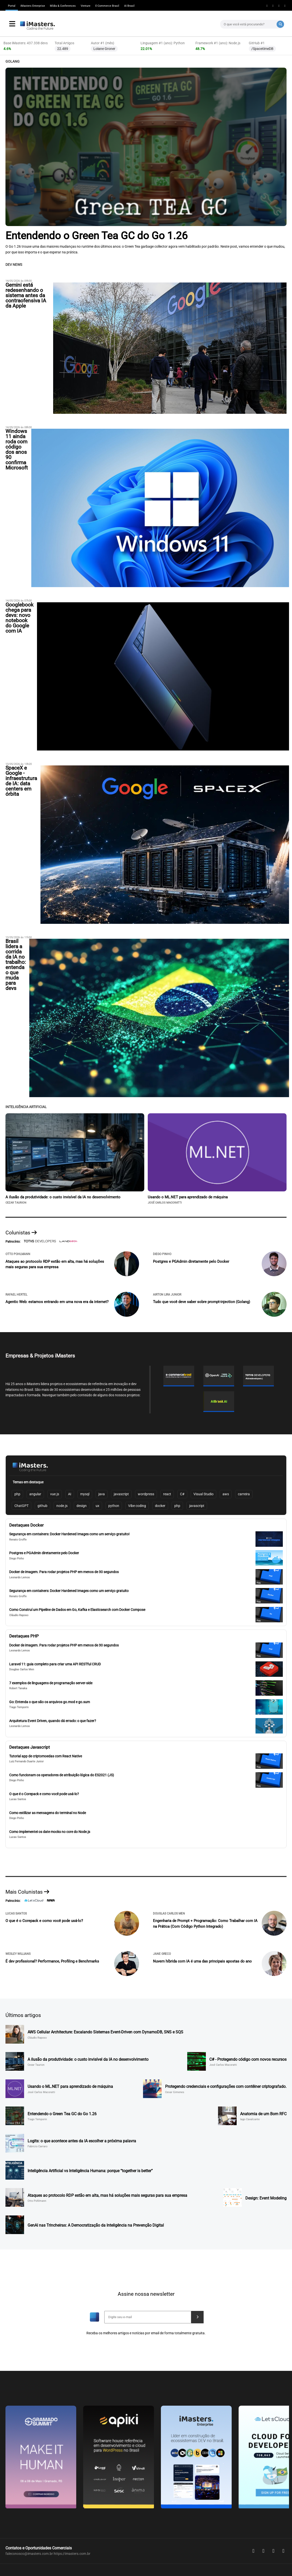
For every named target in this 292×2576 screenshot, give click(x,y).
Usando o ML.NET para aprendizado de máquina (188, 1197)
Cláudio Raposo (18, 1615)
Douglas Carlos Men (21, 1669)
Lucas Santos (17, 1799)
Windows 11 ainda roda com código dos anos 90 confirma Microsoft (16, 449)
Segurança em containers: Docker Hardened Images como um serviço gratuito (69, 1591)
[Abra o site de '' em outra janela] (178, 1377)
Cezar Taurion (15, 1202)
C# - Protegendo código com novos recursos (248, 2059)
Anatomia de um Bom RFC (263, 2113)
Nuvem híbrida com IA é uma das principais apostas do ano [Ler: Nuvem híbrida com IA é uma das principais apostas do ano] (202, 1961)
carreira (244, 1494)
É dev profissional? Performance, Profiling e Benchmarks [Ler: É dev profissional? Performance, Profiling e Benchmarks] (52, 1961)
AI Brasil (129, 5)
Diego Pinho (16, 1558)
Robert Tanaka (18, 1688)
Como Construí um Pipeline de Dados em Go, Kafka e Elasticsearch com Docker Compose (77, 1610)
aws (225, 1494)
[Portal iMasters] (37, 24)
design (81, 1506)
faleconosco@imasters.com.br (29, 2554)
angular (35, 1494)
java (101, 1494)
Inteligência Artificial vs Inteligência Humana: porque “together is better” (90, 2170)
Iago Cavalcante (250, 2119)
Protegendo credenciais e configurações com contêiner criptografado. (226, 2086)
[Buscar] (248, 24)
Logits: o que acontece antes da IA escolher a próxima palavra (82, 2141)
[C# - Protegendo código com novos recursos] (196, 2062)
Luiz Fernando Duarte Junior (26, 1761)
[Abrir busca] (280, 24)
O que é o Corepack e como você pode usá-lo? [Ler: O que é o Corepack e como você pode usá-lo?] (44, 1921)
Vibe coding (137, 1506)
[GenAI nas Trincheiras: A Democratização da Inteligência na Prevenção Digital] (14, 2225)
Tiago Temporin (19, 1707)
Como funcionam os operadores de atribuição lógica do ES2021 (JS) (61, 1775)
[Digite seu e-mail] (147, 2317)
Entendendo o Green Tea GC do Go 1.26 (62, 2113)
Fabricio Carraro (37, 2146)
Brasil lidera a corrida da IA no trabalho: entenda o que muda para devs (15, 964)
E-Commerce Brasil (107, 5)
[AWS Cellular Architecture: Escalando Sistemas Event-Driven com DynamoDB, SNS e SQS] (14, 2035)
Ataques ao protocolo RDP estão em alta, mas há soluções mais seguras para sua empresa (107, 2195)
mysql (84, 1494)
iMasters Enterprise (32, 5)
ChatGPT (21, 1506)
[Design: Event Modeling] (232, 2198)
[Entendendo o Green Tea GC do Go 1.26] (14, 2117)
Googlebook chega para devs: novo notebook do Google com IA (19, 618)
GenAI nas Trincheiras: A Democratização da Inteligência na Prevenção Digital (96, 2225)
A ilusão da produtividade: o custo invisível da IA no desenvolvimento (62, 1197)
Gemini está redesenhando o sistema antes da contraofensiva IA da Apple (25, 295)
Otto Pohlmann (37, 2200)
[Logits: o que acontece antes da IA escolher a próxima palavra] (14, 2144)
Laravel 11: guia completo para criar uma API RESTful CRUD (55, 1664)
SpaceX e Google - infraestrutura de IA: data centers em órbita (21, 781)
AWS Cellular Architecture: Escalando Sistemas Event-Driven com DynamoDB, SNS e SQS (105, 2032)
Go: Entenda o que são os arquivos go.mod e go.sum (49, 1702)
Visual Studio (203, 1494)
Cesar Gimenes (174, 2092)
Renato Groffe (18, 1539)
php (17, 1494)
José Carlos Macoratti (165, 1202)
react (167, 1494)
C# (182, 1494)
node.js (62, 1506)
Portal (11, 5)
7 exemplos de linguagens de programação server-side (50, 1683)
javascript (121, 1494)
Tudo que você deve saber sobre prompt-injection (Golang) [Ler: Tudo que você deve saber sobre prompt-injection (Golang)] (201, 1302)
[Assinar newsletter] (197, 2317)
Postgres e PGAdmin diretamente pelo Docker (44, 1553)
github (42, 1506)
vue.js (54, 1494)
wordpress (146, 1494)
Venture (85, 5)
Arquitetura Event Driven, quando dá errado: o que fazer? (52, 1721)
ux (97, 1506)
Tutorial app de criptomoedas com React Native (45, 1756)
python (113, 1506)
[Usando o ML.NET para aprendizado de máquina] (14, 2089)
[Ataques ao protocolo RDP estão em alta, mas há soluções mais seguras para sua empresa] (14, 2198)
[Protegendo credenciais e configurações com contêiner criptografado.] (152, 2089)
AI (69, 1494)
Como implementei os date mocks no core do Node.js (49, 1832)
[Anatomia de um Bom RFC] (227, 2117)
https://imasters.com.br (72, 2554)
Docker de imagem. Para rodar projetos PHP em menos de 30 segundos (64, 1572)
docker (160, 1506)
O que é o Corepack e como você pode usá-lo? (44, 1794)
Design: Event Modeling (266, 2198)
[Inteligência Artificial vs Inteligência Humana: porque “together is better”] (14, 2171)
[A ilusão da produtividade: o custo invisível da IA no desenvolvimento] (14, 2062)
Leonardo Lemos (19, 1577)
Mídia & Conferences (63, 5)
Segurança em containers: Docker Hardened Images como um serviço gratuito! (69, 1534)
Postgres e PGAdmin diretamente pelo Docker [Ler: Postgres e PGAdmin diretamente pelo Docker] (191, 1261)
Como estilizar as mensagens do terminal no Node (47, 1813)
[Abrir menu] (12, 24)
